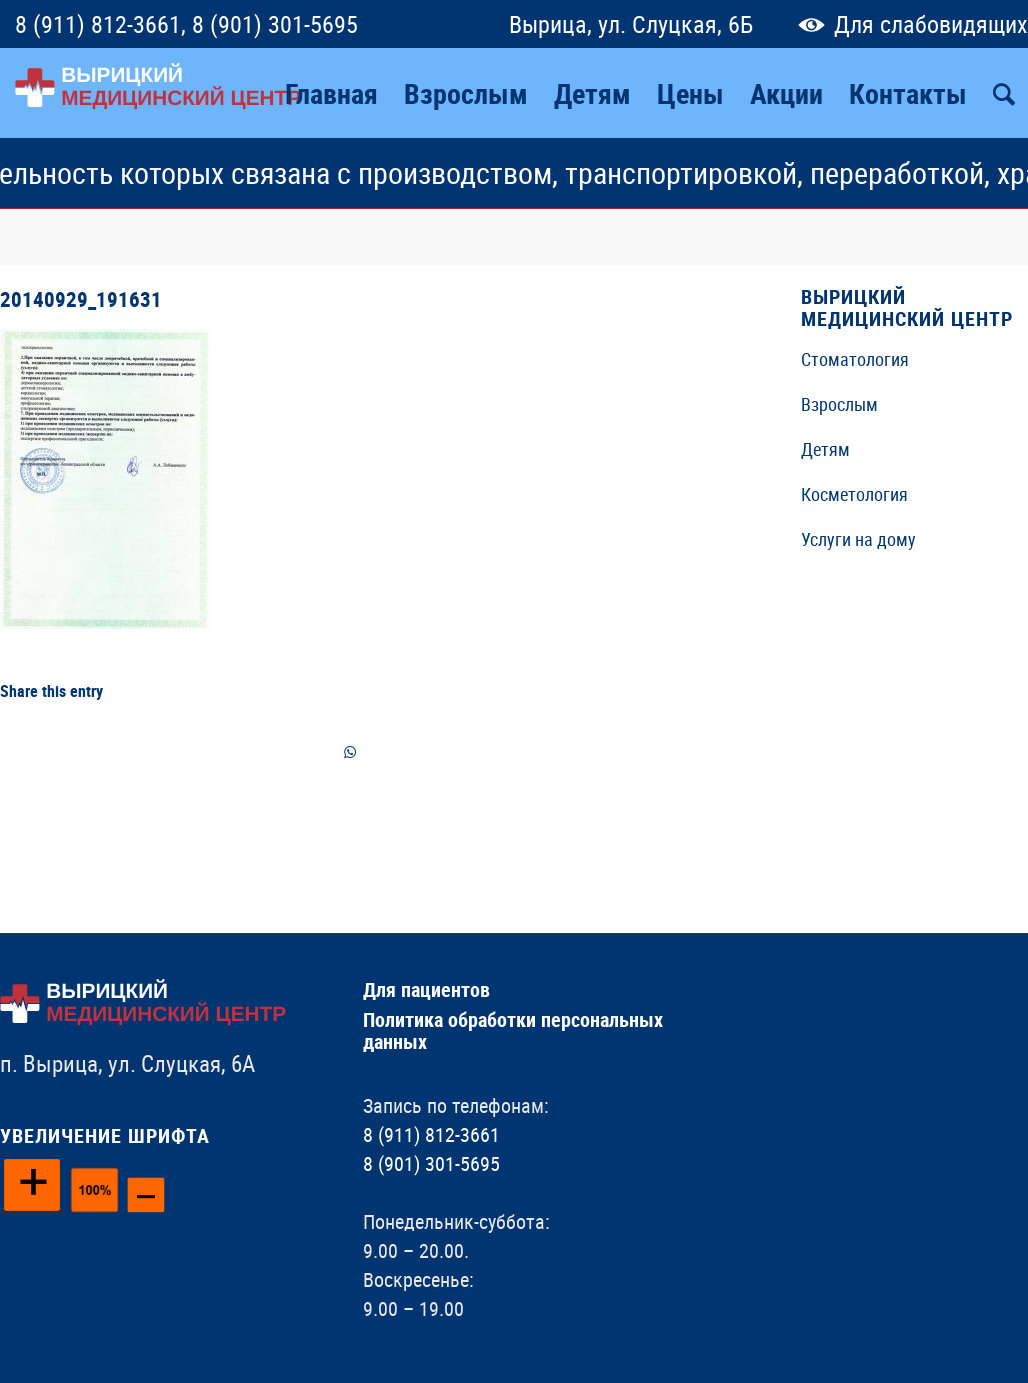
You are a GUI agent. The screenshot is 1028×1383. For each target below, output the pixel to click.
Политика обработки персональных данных (513, 1030)
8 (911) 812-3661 (98, 24)
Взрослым (839, 404)
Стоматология (855, 359)
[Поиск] (1004, 93)
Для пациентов (426, 989)
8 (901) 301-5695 (275, 24)
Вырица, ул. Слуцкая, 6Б (631, 24)
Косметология (854, 494)
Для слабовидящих (908, 24)
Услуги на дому (858, 539)
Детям (825, 449)
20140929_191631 (81, 299)
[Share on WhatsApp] (350, 752)
